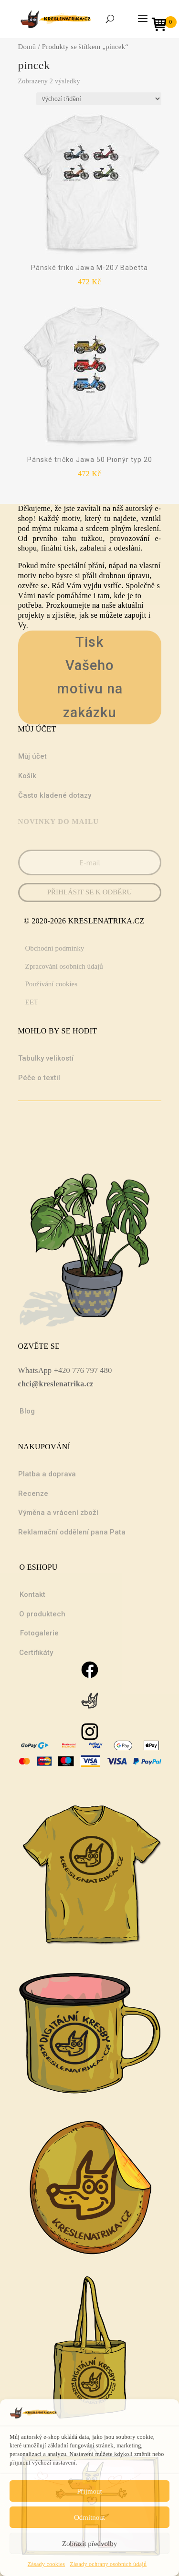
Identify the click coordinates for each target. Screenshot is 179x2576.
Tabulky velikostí (46, 1058)
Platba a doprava (47, 1474)
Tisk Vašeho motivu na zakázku (90, 677)
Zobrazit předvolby (89, 2543)
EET (32, 1002)
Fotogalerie (39, 1633)
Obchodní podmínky (54, 948)
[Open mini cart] (162, 25)
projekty (31, 615)
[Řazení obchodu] (98, 98)
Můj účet (32, 756)
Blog (27, 1411)
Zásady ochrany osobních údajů (108, 2564)
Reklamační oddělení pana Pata (72, 1532)
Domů (27, 46)
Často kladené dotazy (54, 795)
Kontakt (32, 1594)
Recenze (33, 1493)
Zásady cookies (46, 2564)
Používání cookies (51, 984)
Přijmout (89, 2491)
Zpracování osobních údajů (64, 966)
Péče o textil (39, 1077)
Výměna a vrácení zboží (58, 1512)
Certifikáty (36, 1652)
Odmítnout (89, 2517)
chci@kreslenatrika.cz (56, 1384)
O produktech (42, 1614)
